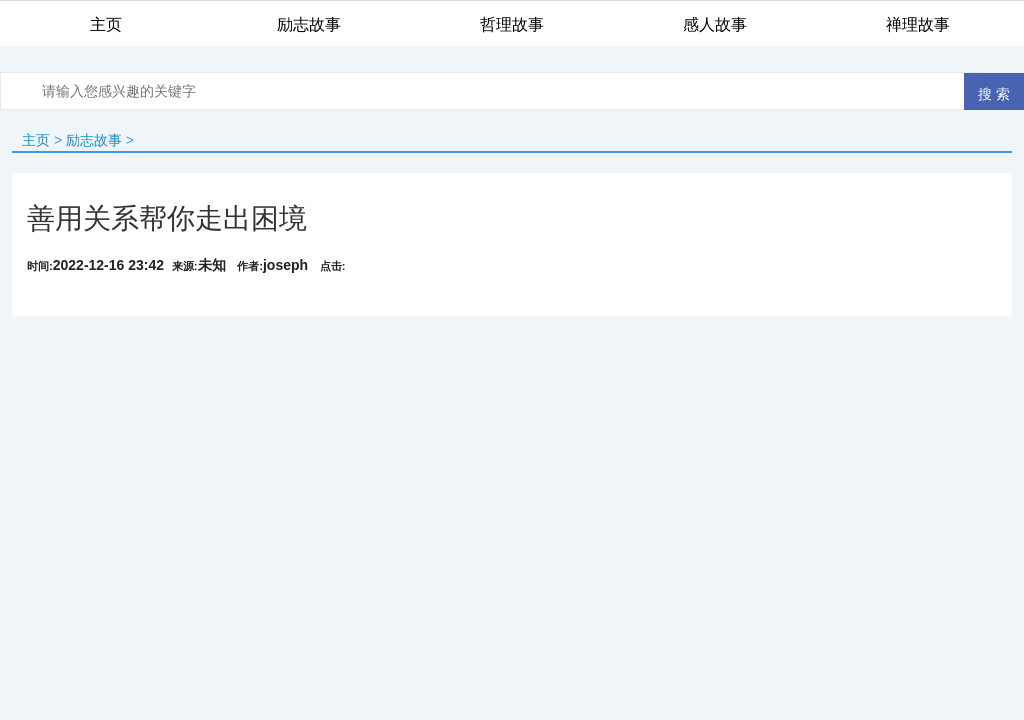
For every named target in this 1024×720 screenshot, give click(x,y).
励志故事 (94, 140)
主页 (36, 140)
